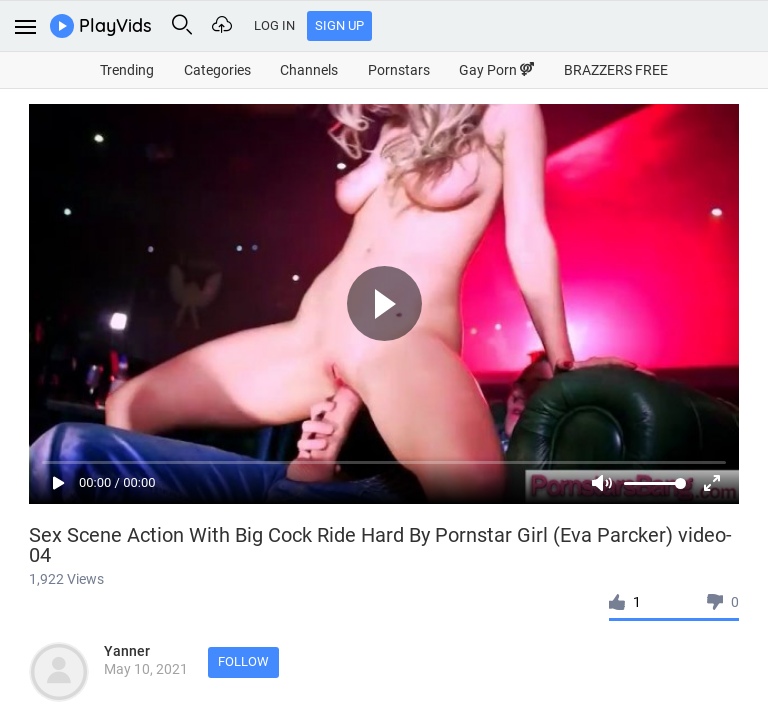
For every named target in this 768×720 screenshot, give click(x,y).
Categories (217, 70)
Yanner (127, 651)
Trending (127, 70)
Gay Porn (496, 70)
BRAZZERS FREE (616, 70)
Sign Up (339, 25)
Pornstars (399, 70)
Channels (309, 70)
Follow (243, 661)
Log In (274, 25)
